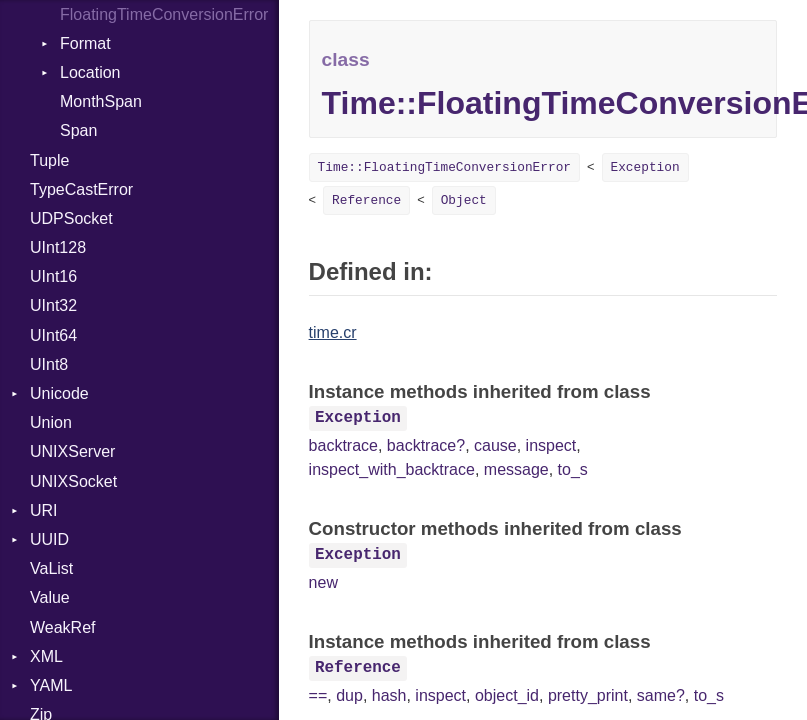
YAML (51, 685)
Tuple (49, 160)
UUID (49, 539)
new (323, 582)
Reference (366, 200)
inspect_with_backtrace (392, 469)
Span (78, 130)
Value (50, 597)
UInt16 (53, 276)
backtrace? (426, 445)
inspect (551, 445)
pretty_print (588, 695)
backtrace (343, 445)
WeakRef (63, 627)
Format (85, 43)
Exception (645, 167)
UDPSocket (71, 218)
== (318, 695)
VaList (51, 568)
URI (44, 510)
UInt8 (49, 364)
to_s (573, 469)
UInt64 (53, 335)
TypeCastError (81, 189)
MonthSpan (101, 101)
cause (495, 445)
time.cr (333, 332)
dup (349, 695)
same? (661, 695)
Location (90, 72)
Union (51, 422)
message (516, 469)
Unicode (59, 393)
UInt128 (58, 247)
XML (46, 656)
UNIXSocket (73, 481)
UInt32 (53, 305)
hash (389, 695)
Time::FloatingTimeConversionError (444, 167)
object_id (507, 695)
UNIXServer (72, 451)
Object (464, 200)
